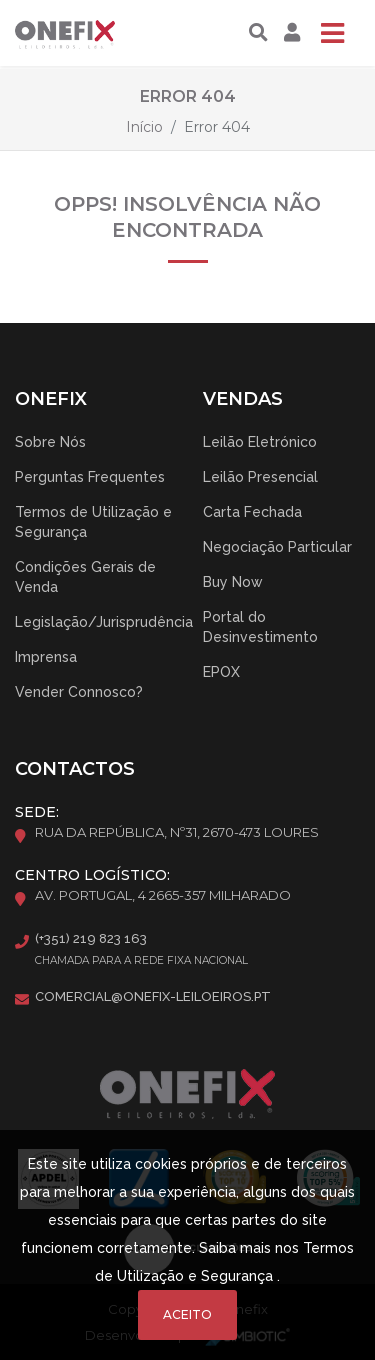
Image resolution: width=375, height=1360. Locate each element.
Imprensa (46, 657)
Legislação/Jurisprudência (104, 622)
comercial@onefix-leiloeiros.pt (153, 996)
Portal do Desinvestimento (260, 627)
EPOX (221, 672)
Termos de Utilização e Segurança (93, 522)
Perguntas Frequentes (90, 477)
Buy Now (233, 582)
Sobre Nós (50, 442)
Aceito (187, 1314)
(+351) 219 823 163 (91, 938)
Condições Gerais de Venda (85, 577)
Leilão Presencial (260, 477)
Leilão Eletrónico (260, 442)
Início (144, 127)
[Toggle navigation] (332, 33)
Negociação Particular (277, 547)
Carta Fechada (252, 512)
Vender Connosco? (79, 692)
